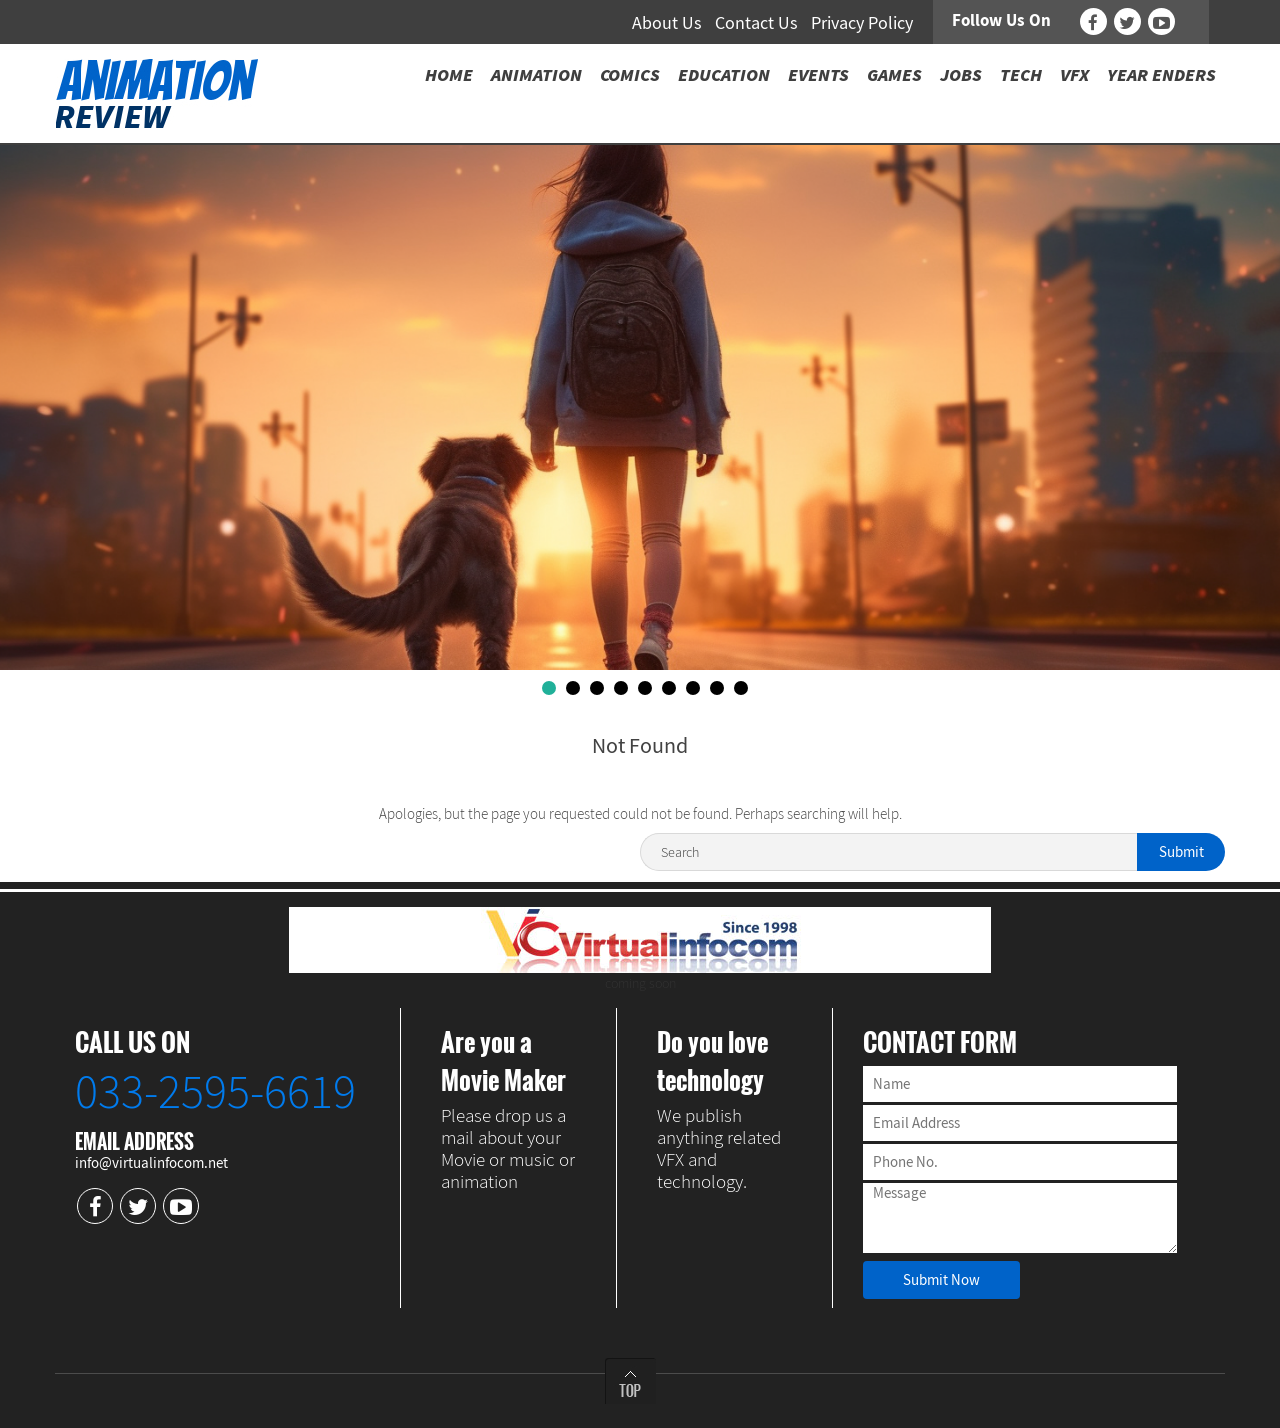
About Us (667, 22)
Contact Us (756, 22)
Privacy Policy (862, 22)
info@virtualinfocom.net (151, 1162)
